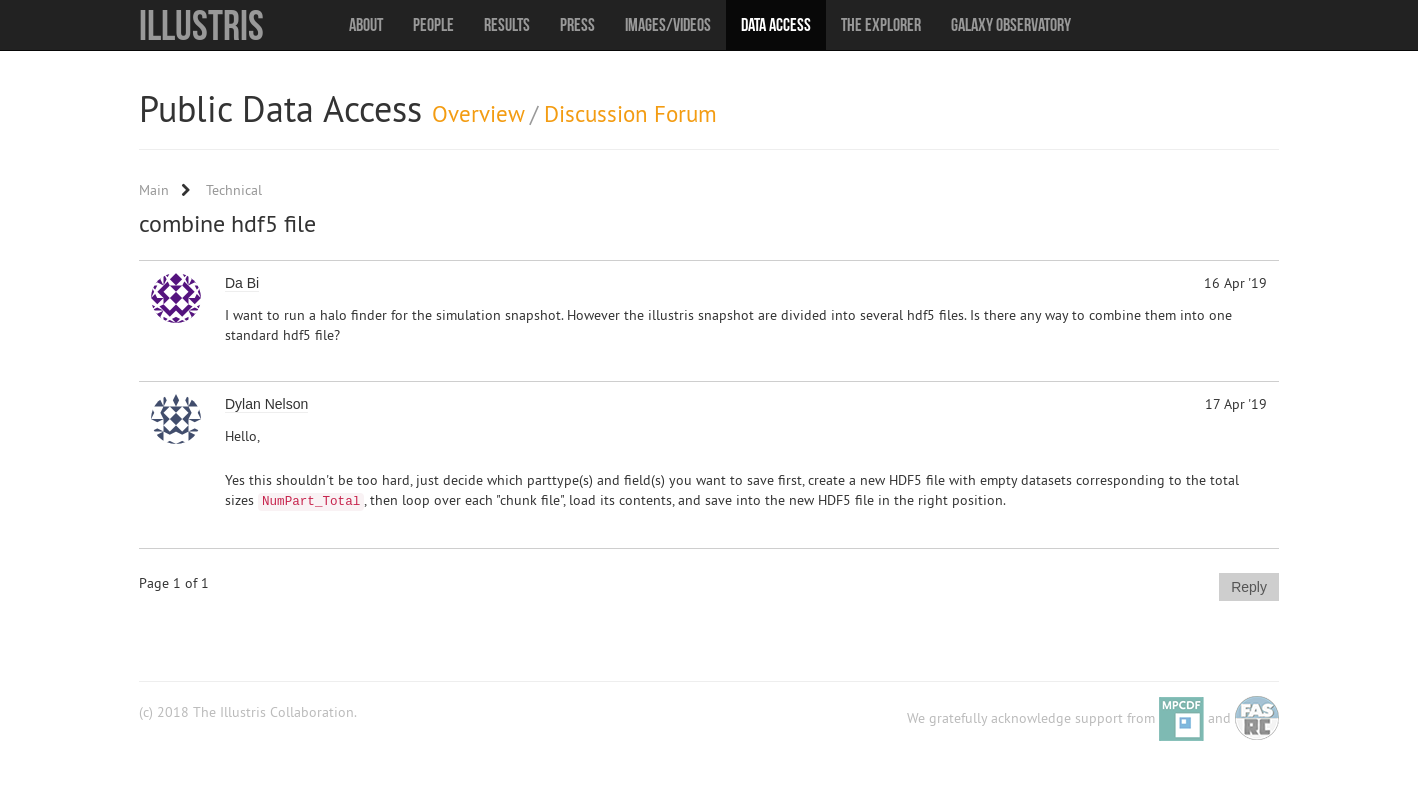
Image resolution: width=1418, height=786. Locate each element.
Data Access (776, 25)
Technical (234, 190)
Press (577, 25)
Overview (478, 113)
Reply (1249, 587)
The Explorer (881, 25)
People (433, 25)
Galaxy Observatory (1011, 25)
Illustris (201, 25)
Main (154, 190)
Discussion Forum (630, 113)
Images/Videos (668, 25)
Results (507, 25)
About (366, 25)
